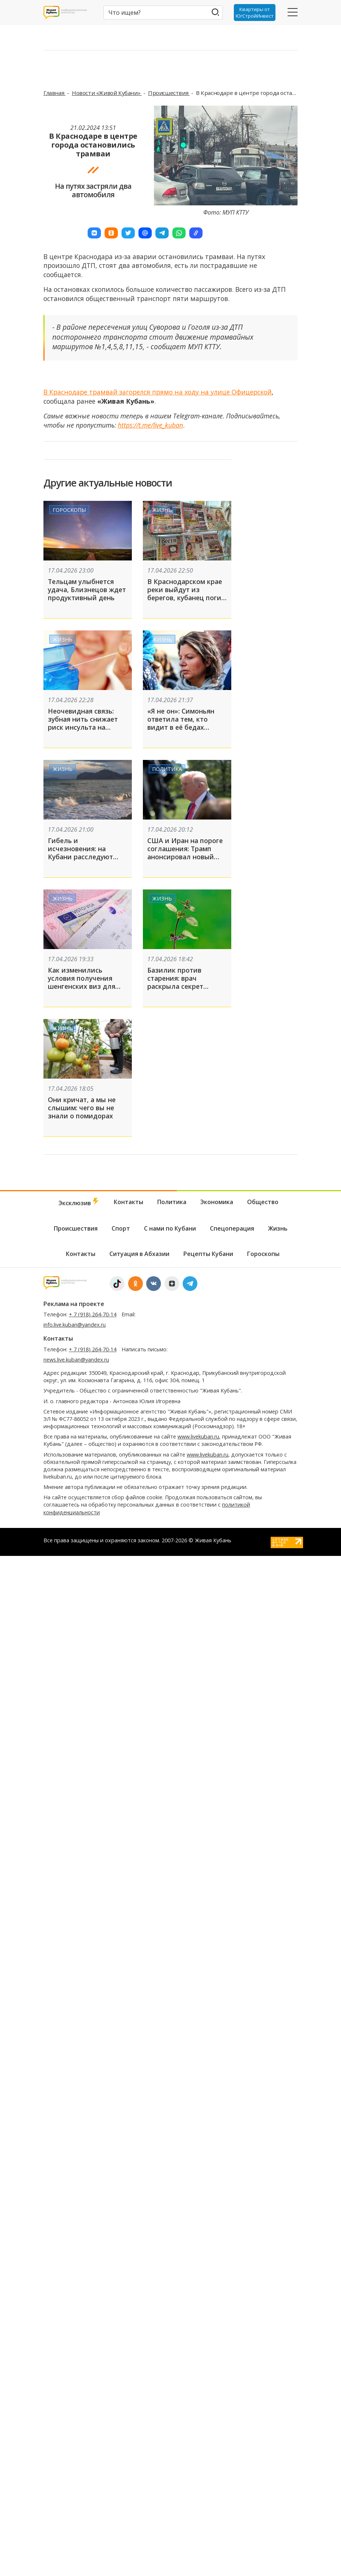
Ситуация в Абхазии (139, 1254)
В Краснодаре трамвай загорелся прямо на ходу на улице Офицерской (157, 392)
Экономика (216, 1202)
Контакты (128, 1202)
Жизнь (162, 509)
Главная (54, 92)
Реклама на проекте (73, 1304)
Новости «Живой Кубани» (107, 92)
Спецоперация (232, 1228)
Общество (262, 1202)
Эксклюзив (79, 1202)
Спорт (121, 1228)
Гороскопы (69, 509)
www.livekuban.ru (198, 1436)
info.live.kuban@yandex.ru (74, 1324)
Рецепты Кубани (208, 1254)
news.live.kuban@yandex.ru (76, 1359)
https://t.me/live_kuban (150, 425)
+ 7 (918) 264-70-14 (92, 1314)
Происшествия (169, 92)
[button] (94, 232)
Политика (167, 768)
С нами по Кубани (170, 1228)
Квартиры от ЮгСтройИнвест (255, 12)
